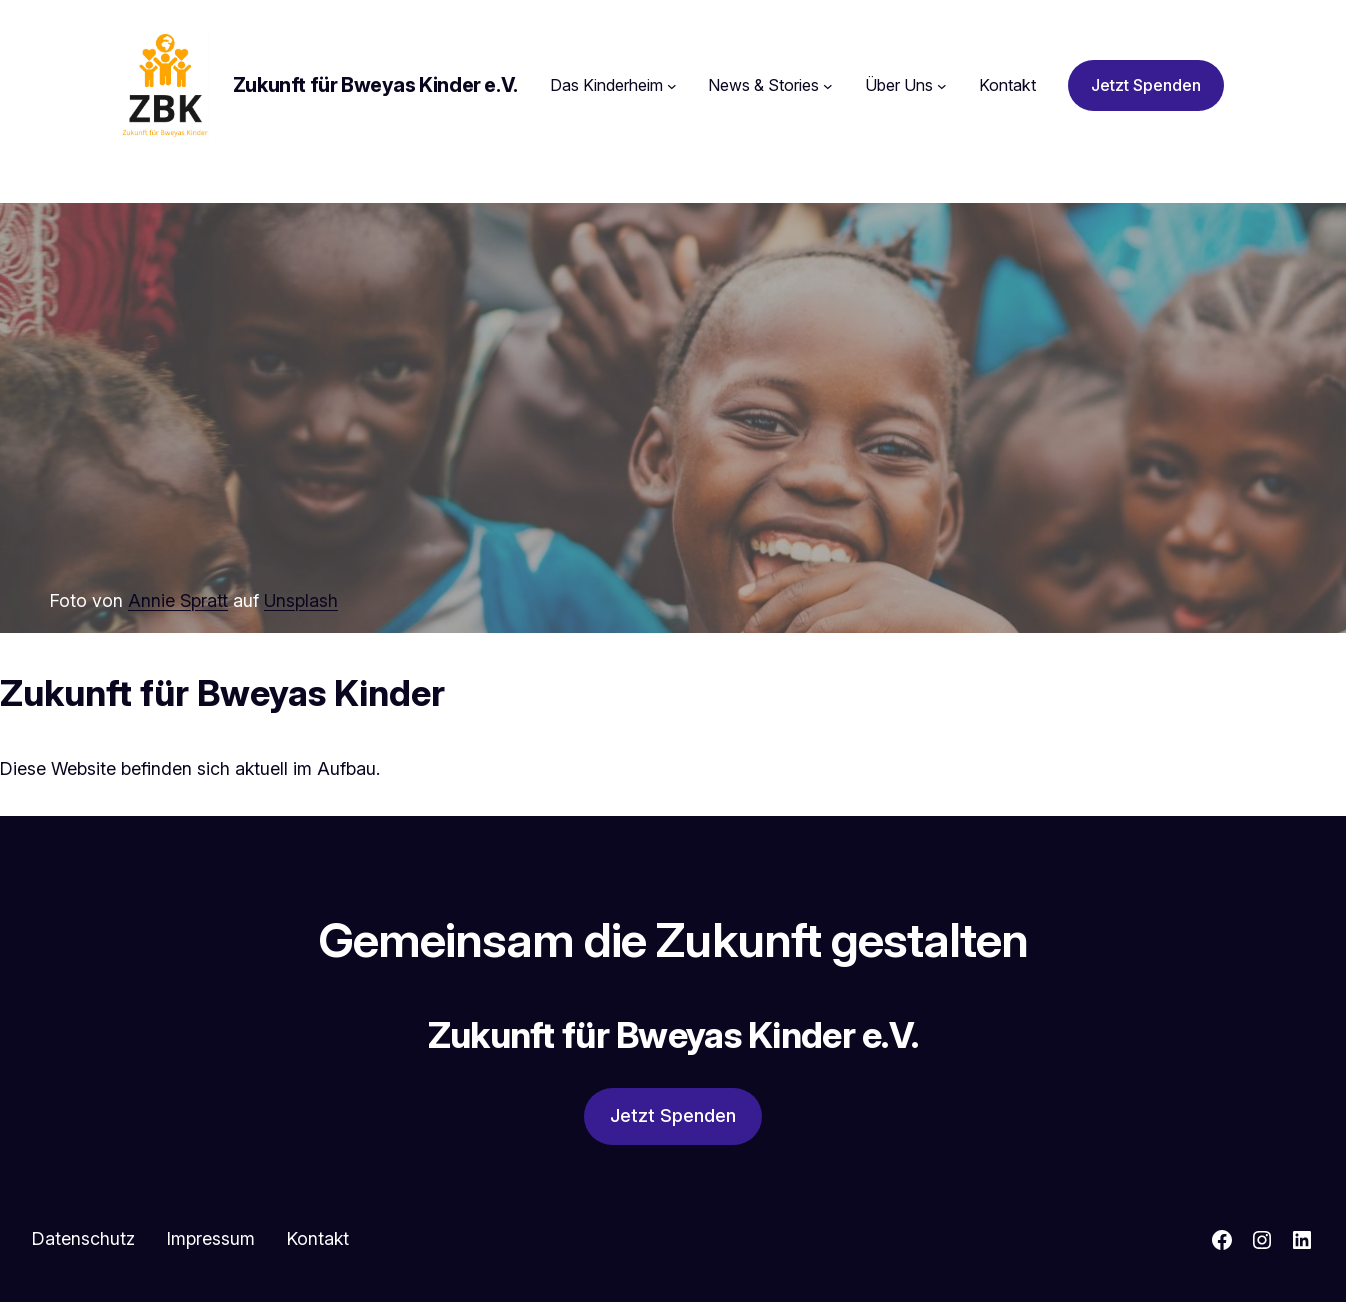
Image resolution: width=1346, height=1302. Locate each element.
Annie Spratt (178, 600)
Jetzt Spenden (1146, 85)
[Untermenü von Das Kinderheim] (672, 86)
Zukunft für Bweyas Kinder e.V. (375, 85)
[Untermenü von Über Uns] (942, 86)
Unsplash (301, 600)
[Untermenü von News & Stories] (828, 86)
